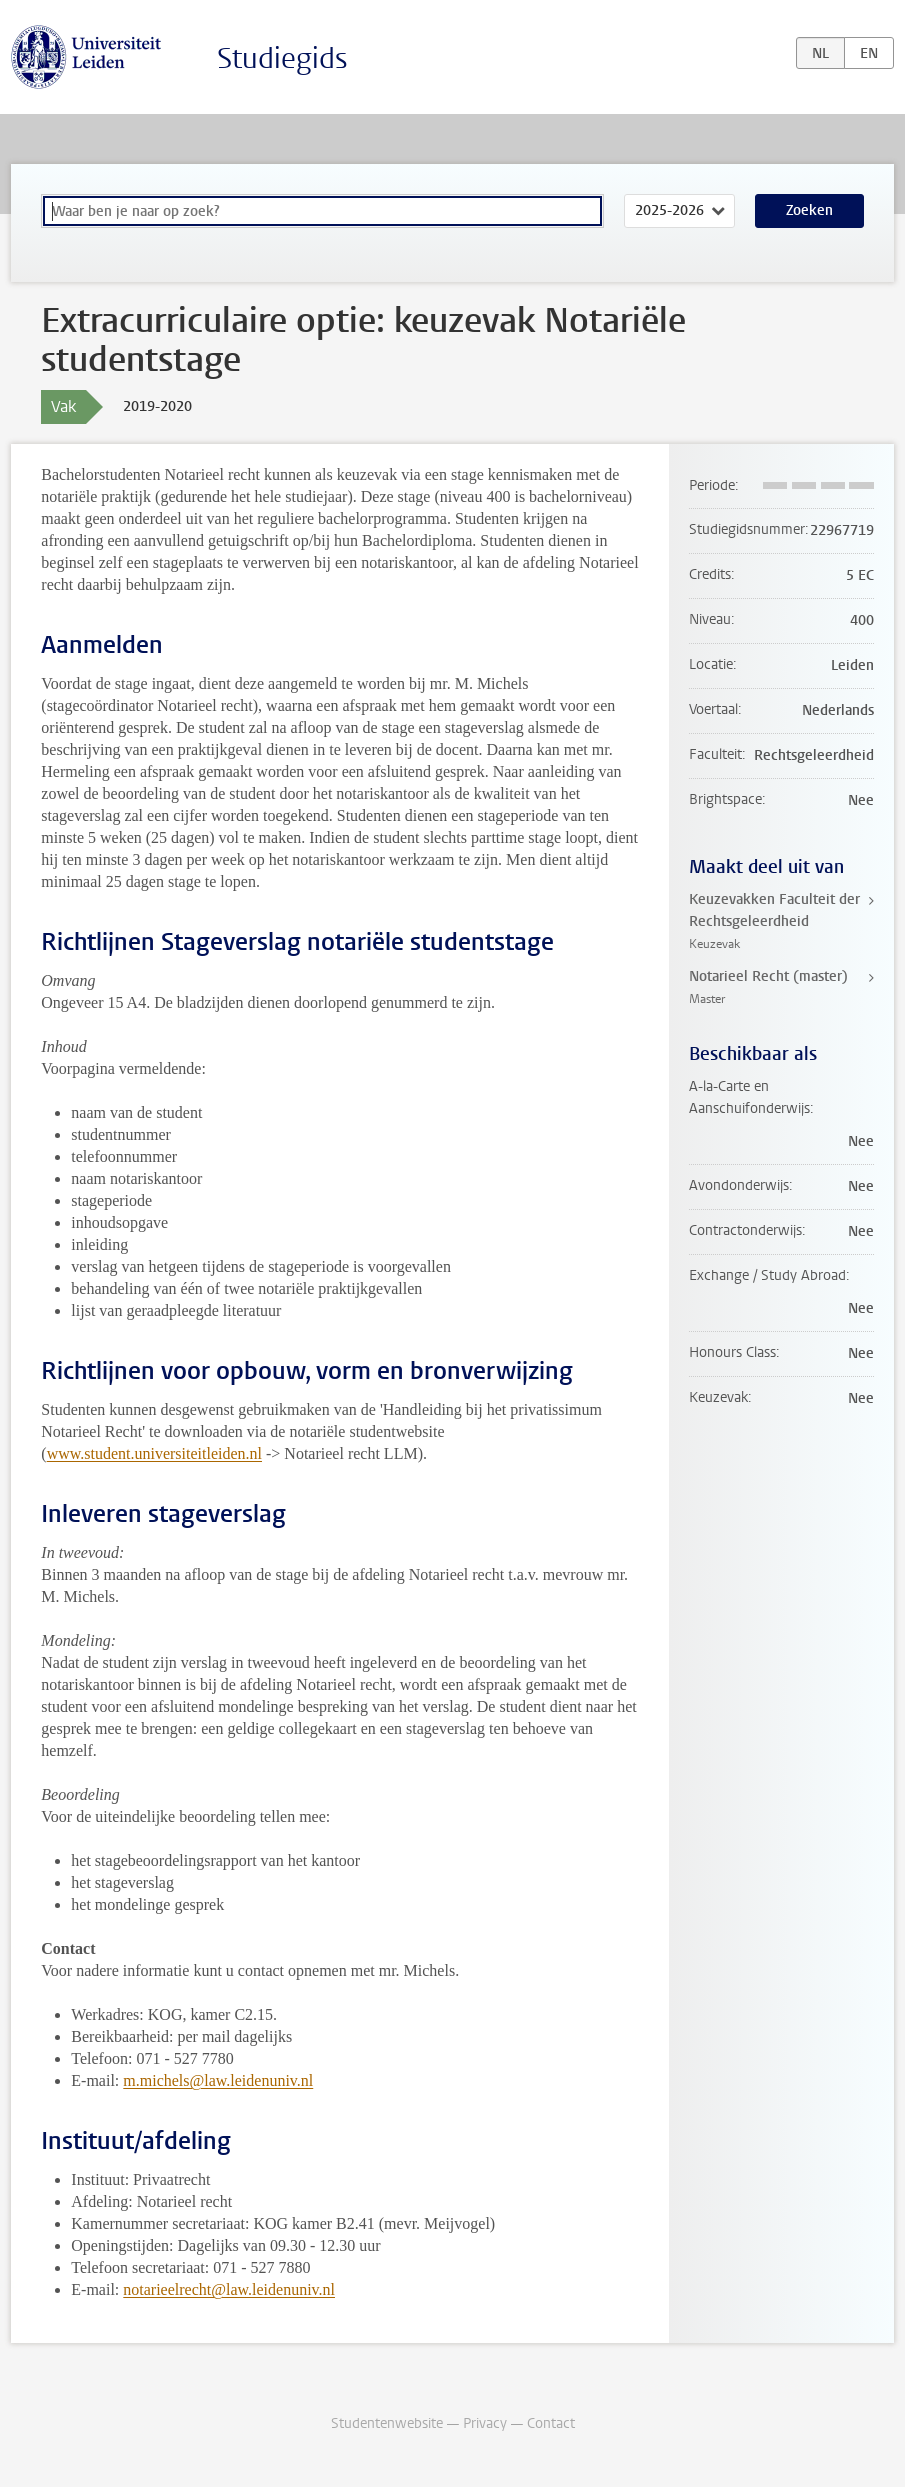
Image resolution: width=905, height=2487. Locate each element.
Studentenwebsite (387, 2423)
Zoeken (809, 210)
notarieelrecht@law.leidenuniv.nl (229, 2289)
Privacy (485, 2423)
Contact (551, 2423)
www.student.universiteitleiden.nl (154, 1453)
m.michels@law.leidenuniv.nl (218, 2080)
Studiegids (282, 58)
